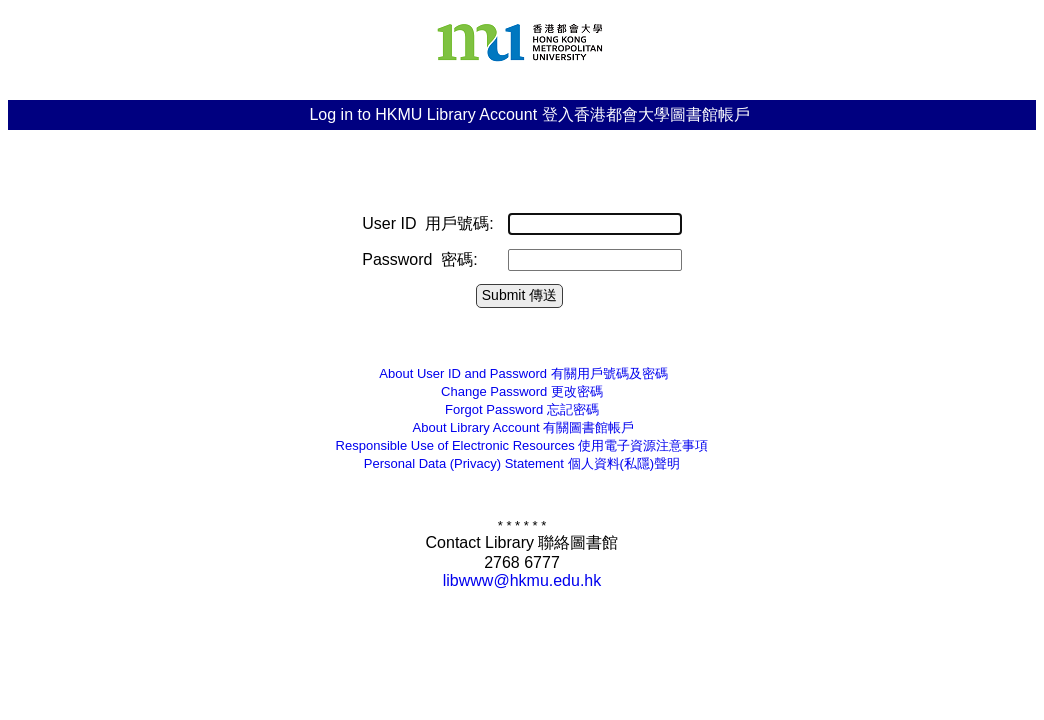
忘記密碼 (522, 409)
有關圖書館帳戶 (522, 427)
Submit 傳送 (519, 295)
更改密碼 (522, 391)
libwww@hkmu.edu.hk (522, 580)
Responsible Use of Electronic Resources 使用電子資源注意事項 (522, 445)
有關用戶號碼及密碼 (521, 373)
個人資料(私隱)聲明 (522, 463)
